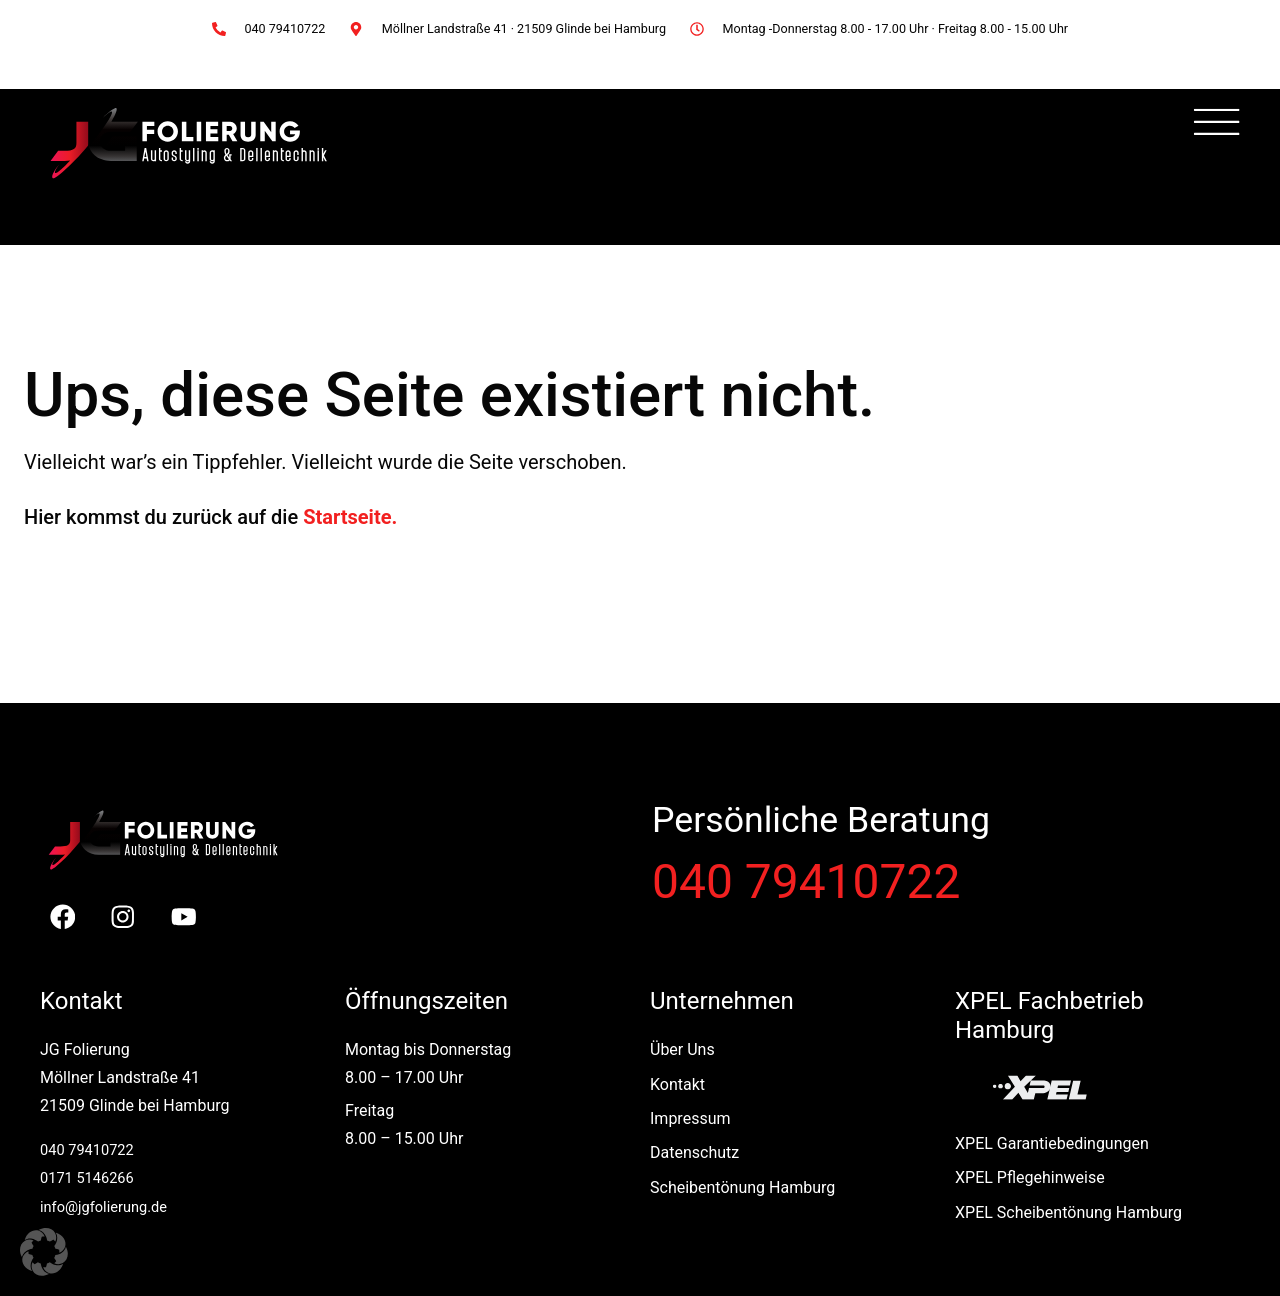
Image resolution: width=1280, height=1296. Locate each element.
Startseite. (350, 517)
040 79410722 (806, 882)
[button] (44, 1252)
